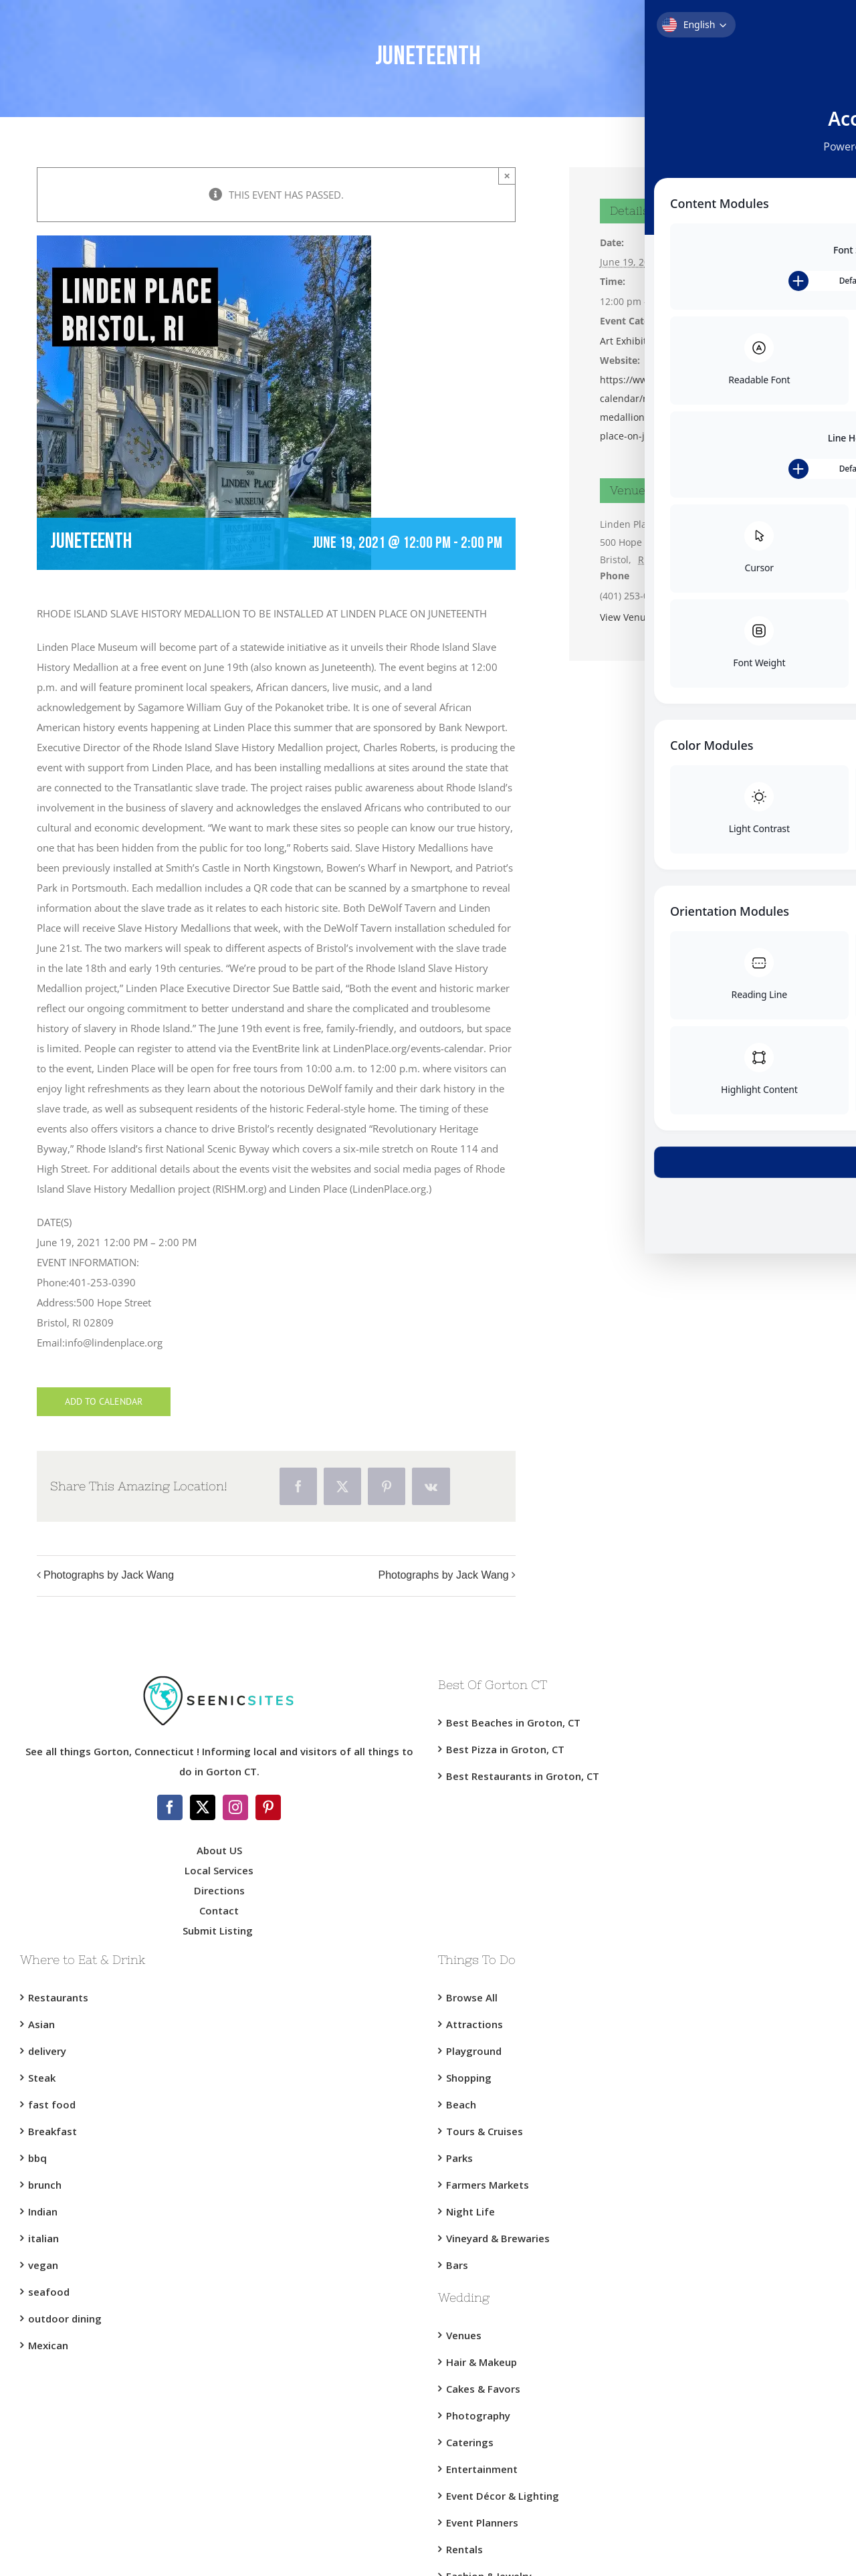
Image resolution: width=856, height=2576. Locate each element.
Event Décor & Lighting (502, 2495)
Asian (41, 2024)
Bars (457, 2265)
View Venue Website (645, 617)
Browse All (472, 1997)
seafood (49, 2291)
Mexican (48, 2345)
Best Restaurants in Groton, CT (522, 1776)
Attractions (474, 2024)
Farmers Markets (487, 2184)
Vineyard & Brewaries (498, 2238)
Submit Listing (219, 1930)
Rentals (464, 2549)
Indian (43, 2211)
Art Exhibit (623, 340)
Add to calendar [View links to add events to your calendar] (103, 1401)
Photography (478, 2415)
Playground (474, 2051)
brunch (45, 2184)
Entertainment (482, 2469)
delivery (47, 2051)
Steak (42, 2077)
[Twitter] (202, 1807)
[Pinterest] (268, 1807)
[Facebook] (170, 1807)
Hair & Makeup (481, 2362)
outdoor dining (65, 2318)
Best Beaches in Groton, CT (513, 1722)
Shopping (469, 2077)
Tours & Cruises (484, 2131)
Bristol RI (672, 340)
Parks (459, 2158)
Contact (219, 1910)
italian (43, 2238)
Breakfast (52, 2131)
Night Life (470, 2211)
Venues (463, 2335)
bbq (37, 2158)
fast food (52, 2104)
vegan (43, 2265)
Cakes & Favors (483, 2388)
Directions (219, 1890)
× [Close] (507, 175)
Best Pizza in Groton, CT (505, 1749)
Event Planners (482, 2522)
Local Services (219, 1870)
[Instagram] (235, 1807)
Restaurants (58, 1997)
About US (219, 1850)
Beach (461, 2104)
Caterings (470, 2442)
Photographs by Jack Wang (108, 1575)
